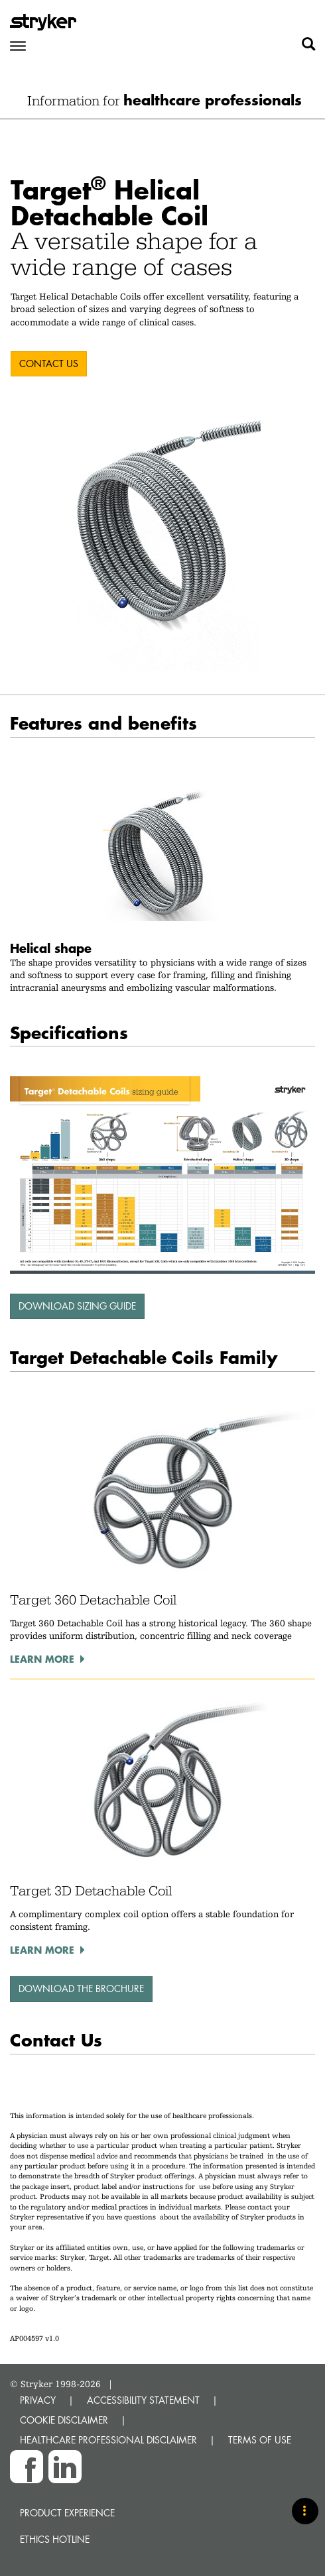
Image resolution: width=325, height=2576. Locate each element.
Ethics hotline (55, 2539)
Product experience (67, 2512)
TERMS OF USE (259, 2440)
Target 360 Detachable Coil (93, 1600)
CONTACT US (48, 363)
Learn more (42, 1658)
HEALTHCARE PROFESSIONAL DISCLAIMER (108, 2440)
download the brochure (81, 1988)
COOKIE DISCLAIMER (64, 2420)
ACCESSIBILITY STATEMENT (143, 2400)
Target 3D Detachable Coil (91, 1891)
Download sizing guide (77, 1306)
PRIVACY (38, 2400)
